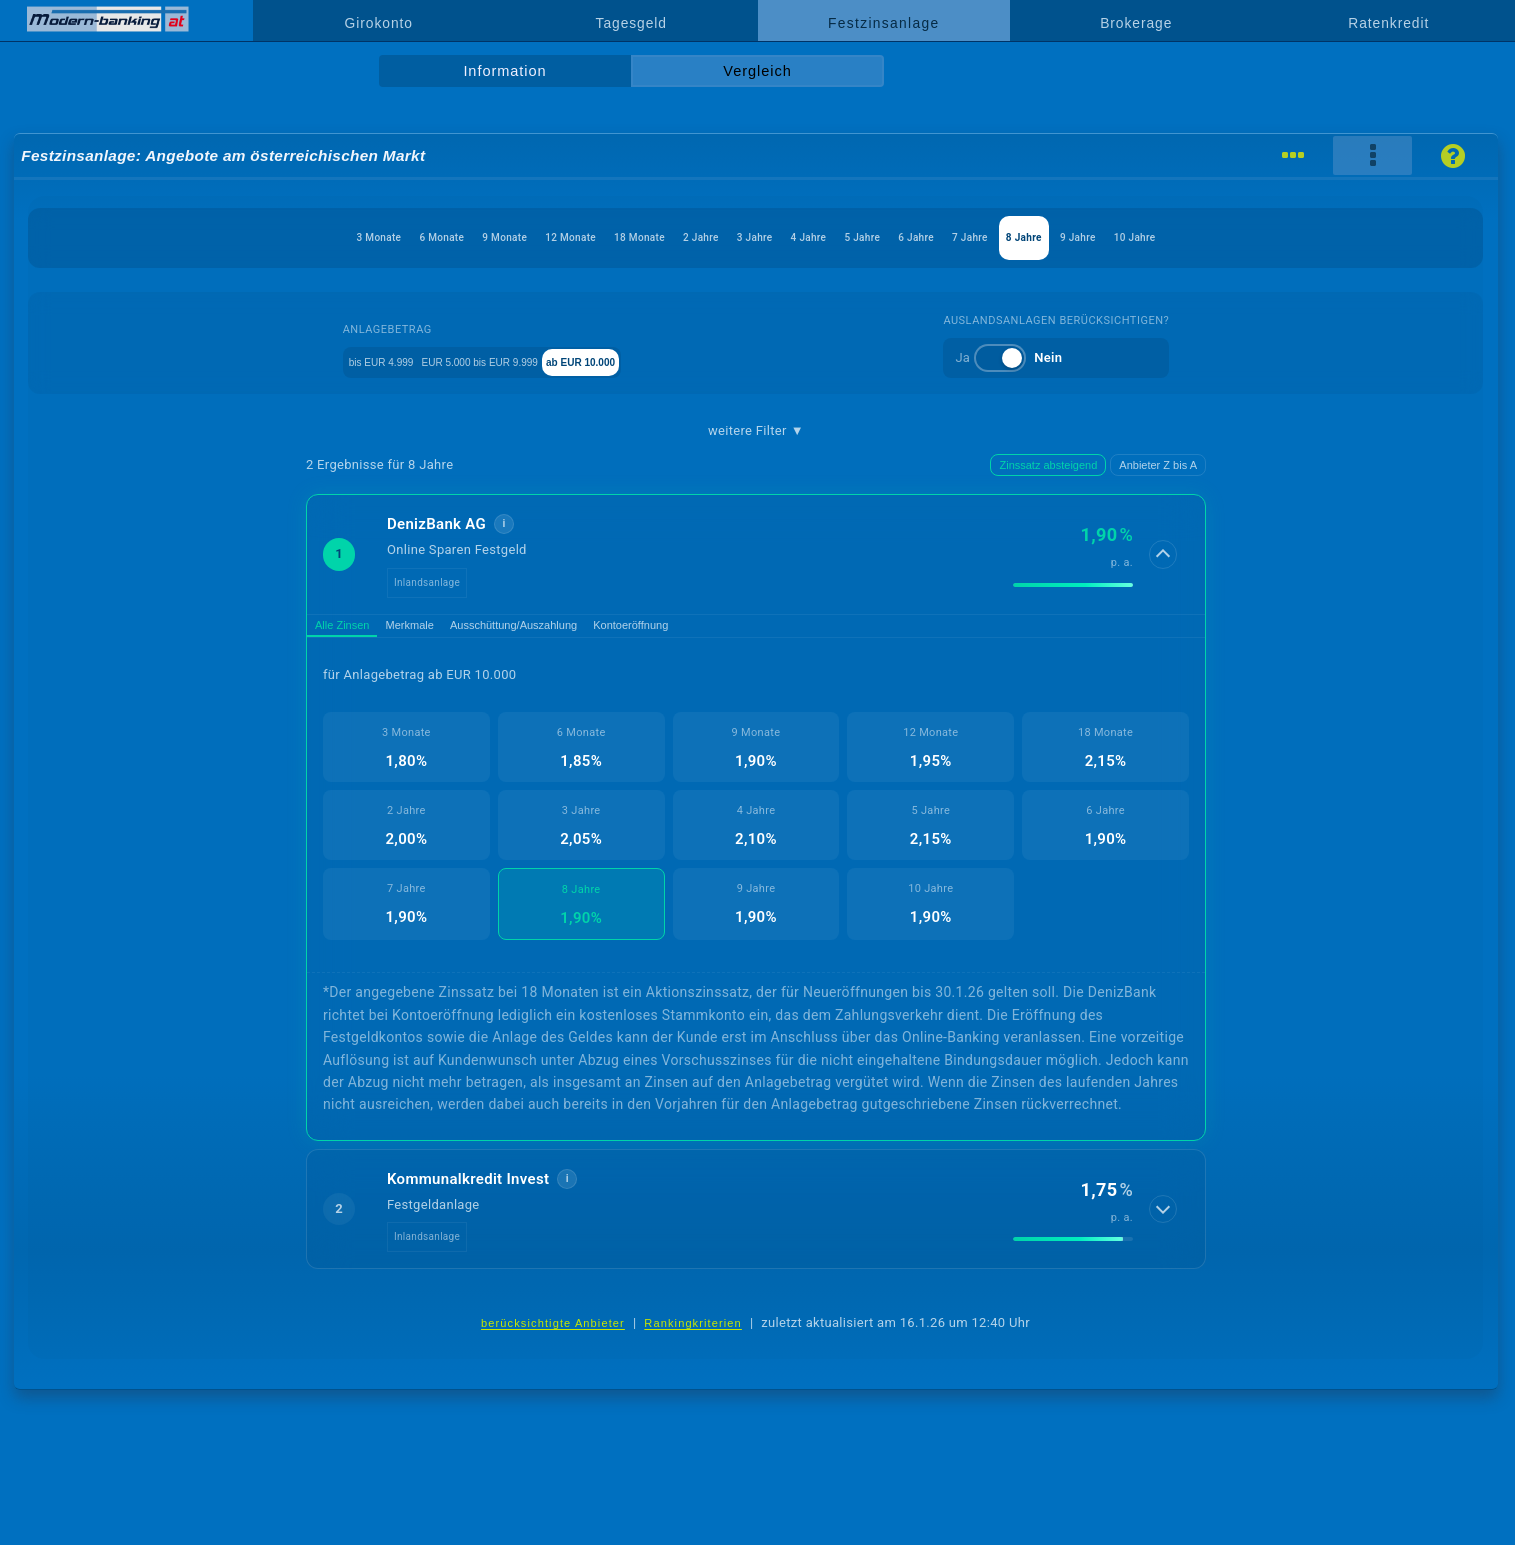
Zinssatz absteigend (1048, 465)
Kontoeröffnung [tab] (735, 630)
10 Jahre (1336, 237)
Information (504, 71)
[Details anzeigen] (1165, 554)
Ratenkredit (1388, 23)
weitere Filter (756, 431)
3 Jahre (747, 237)
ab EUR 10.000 (656, 360)
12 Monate (466, 237)
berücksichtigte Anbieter (553, 1334)
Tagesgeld (631, 23)
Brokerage (1136, 23)
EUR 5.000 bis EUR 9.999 (503, 360)
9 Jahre (1250, 237)
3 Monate (176, 237)
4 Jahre (831, 237)
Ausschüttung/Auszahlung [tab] (583, 630)
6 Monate (272, 237)
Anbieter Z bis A (1158, 465)
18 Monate (569, 237)
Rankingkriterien (693, 1334)
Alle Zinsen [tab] (355, 630)
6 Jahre (998, 237)
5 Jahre (915, 237)
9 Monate (367, 237)
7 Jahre (1082, 237)
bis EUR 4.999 (354, 360)
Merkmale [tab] (447, 630)
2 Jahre (664, 237)
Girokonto (379, 23)
